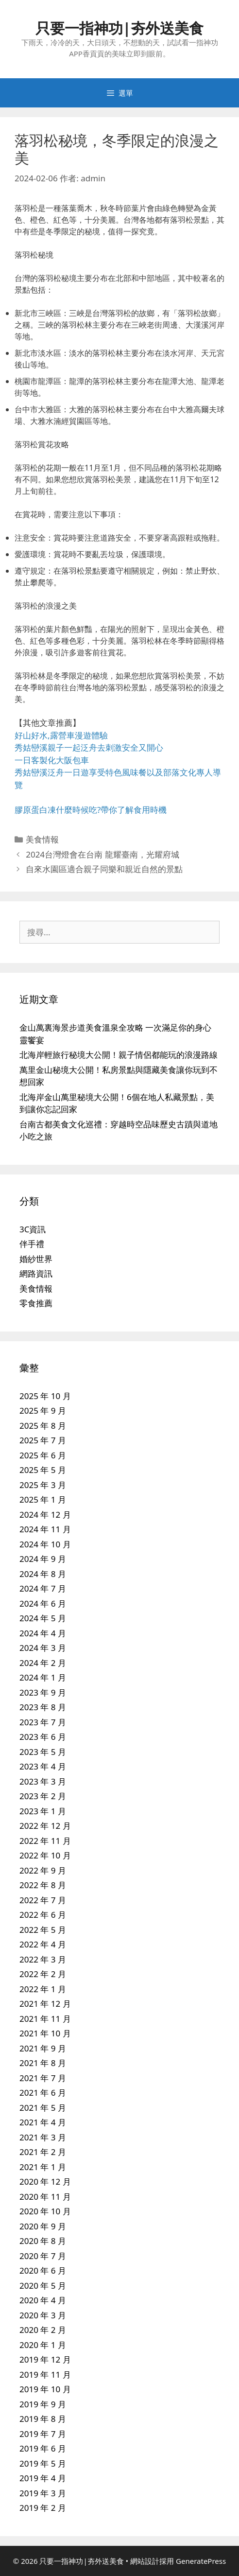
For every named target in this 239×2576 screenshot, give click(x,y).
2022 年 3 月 (42, 1959)
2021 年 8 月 (42, 2062)
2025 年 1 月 (42, 1499)
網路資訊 (35, 1273)
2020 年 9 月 (42, 2226)
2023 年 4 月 (42, 1766)
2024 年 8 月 (42, 1573)
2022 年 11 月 (45, 1840)
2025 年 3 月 (42, 1484)
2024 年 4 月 (42, 1633)
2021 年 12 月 (45, 2003)
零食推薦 (35, 1303)
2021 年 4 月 (42, 2122)
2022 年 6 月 (42, 1914)
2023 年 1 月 (42, 1811)
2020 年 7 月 (42, 2255)
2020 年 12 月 (45, 2181)
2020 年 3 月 (42, 2315)
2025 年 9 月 (42, 1410)
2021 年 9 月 (42, 2048)
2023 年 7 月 (42, 1722)
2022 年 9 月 (42, 1870)
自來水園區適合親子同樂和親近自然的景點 (104, 869)
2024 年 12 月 (45, 1514)
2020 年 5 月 (42, 2285)
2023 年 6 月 (42, 1736)
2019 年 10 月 (45, 2389)
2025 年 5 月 (42, 1469)
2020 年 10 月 (45, 2211)
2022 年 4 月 (42, 1944)
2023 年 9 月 (42, 1692)
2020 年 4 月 (42, 2300)
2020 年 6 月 (42, 2270)
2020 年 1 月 (42, 2344)
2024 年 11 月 (45, 1529)
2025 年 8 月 (42, 1425)
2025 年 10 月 (45, 1396)
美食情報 (42, 839)
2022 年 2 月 (42, 1974)
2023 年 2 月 (42, 1796)
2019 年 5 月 (42, 2463)
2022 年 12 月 (45, 1825)
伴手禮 (31, 1243)
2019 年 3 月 (42, 2493)
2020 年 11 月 (45, 2196)
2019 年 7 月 (42, 2433)
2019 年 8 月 (42, 2418)
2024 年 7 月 (42, 1588)
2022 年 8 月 (42, 1885)
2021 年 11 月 (45, 2018)
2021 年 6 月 (42, 2092)
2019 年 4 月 (42, 2478)
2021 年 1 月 (42, 2167)
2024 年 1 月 (42, 1677)
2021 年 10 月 (45, 2033)
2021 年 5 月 (42, 2107)
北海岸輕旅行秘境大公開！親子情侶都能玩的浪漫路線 (118, 1054)
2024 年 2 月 (42, 1662)
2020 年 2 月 (42, 2329)
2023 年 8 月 (42, 1707)
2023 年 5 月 (42, 1751)
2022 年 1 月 (42, 1989)
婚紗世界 (35, 1258)
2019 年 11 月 (45, 2374)
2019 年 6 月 (42, 2448)
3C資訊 (32, 1229)
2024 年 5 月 (42, 1618)
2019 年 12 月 (45, 2359)
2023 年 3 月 (42, 1781)
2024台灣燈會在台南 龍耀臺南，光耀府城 (102, 854)
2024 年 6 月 (42, 1603)
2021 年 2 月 (42, 2151)
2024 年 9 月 (42, 1558)
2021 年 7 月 (42, 2078)
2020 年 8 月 (42, 2240)
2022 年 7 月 (42, 1900)
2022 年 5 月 (42, 1929)
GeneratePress (201, 2561)
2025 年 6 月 (42, 1455)
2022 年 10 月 (45, 1855)
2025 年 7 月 (42, 1440)
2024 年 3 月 (42, 1647)
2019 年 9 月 (42, 2404)
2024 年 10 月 (45, 1544)
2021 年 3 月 (42, 2137)
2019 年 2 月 (42, 2507)
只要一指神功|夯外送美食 (119, 28)
